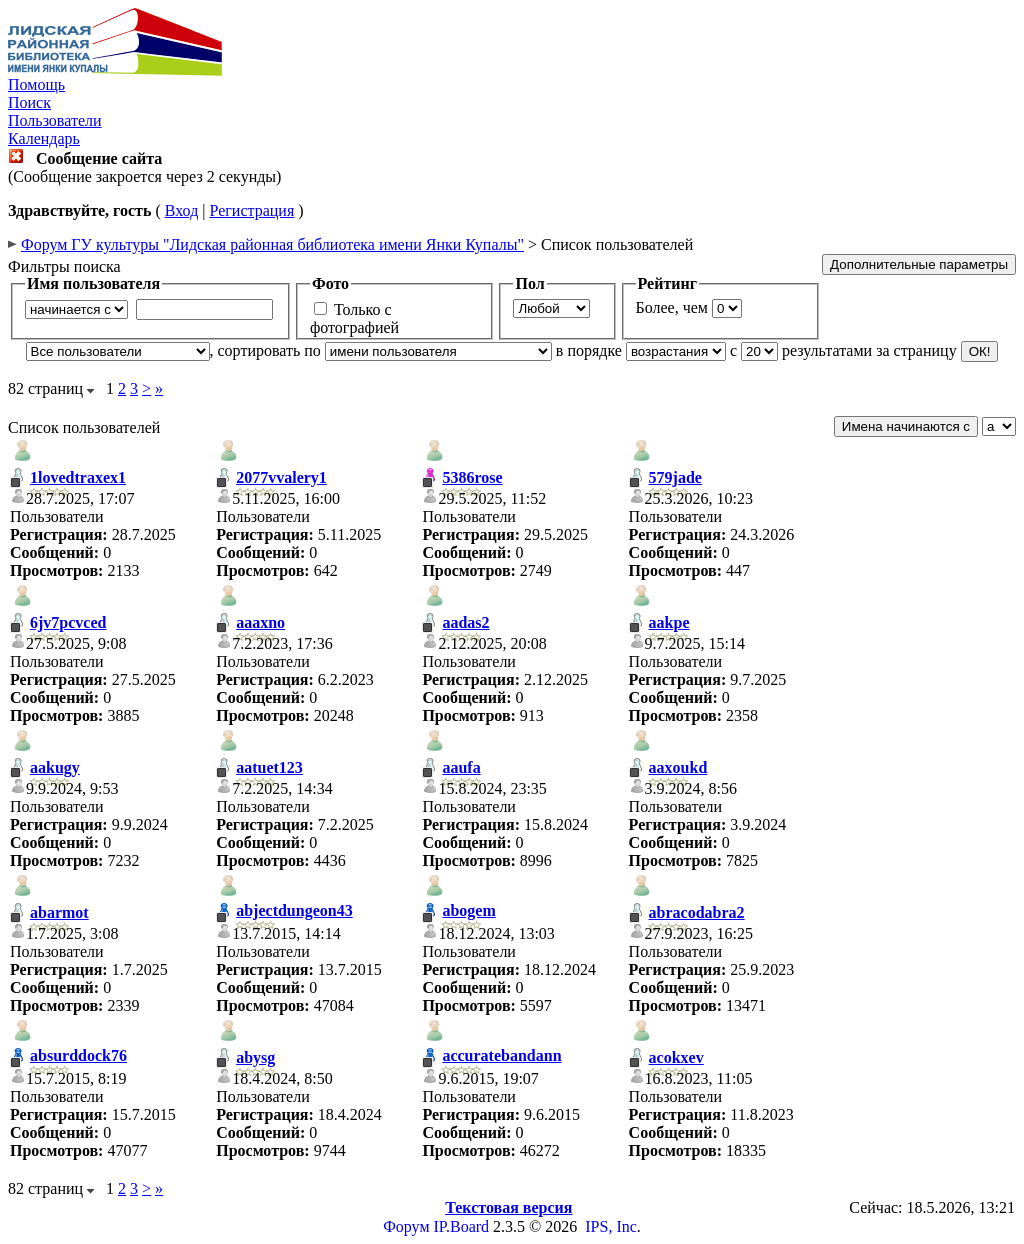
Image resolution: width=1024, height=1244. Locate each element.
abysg (255, 1057)
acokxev (676, 1057)
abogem (468, 910)
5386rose (472, 477)
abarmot (59, 912)
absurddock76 (78, 1055)
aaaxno (260, 622)
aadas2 (465, 622)
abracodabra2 (697, 912)
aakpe (669, 622)
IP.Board (462, 1226)
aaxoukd (678, 767)
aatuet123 (269, 767)
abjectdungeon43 (294, 910)
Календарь (44, 138)
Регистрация (251, 210)
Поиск (29, 102)
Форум (406, 1226)
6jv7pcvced (68, 622)
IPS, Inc (611, 1226)
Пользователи (55, 120)
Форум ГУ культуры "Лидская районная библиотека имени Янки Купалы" (272, 244)
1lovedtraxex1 (78, 477)
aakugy (55, 767)
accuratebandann (501, 1055)
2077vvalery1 (281, 477)
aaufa (461, 767)
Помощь (36, 84)
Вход (182, 210)
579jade (675, 477)
